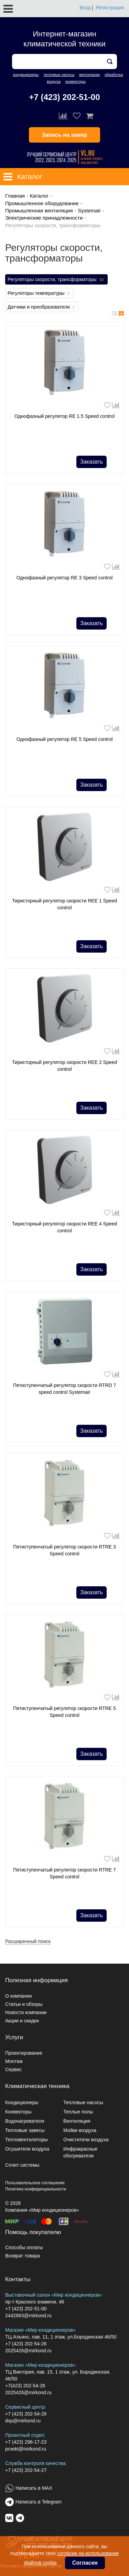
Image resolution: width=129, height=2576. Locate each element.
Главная (15, 196)
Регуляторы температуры (39, 293)
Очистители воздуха (86, 2139)
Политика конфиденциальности (35, 2189)
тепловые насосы (58, 75)
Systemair (89, 210)
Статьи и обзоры (23, 2004)
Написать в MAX (33, 2488)
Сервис (13, 2069)
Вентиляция (76, 2121)
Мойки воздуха (79, 2130)
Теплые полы (78, 2111)
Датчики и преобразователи (42, 307)
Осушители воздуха (27, 2149)
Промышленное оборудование (42, 203)
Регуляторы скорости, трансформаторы (56, 280)
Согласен (85, 2563)
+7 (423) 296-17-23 (25, 2442)
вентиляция (89, 75)
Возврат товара (22, 2255)
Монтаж (14, 2061)
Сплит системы (22, 2165)
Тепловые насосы (83, 2102)
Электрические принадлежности (44, 218)
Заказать (91, 462)
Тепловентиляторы (26, 2139)
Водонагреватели (24, 2121)
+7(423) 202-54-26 (25, 2385)
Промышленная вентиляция (39, 210)
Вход (84, 7)
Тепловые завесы (25, 2130)
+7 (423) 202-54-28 (25, 2414)
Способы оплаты (24, 2247)
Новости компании (26, 2012)
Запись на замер (64, 135)
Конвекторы (18, 2111)
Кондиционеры (22, 2102)
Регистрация (110, 7)
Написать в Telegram (38, 2502)
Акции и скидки (22, 2020)
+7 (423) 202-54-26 (25, 2343)
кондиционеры (26, 75)
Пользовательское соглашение (35, 2182)
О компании (18, 1996)
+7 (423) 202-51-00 (64, 97)
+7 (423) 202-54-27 (25, 2470)
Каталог (39, 196)
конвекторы (75, 81)
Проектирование (23, 2053)
